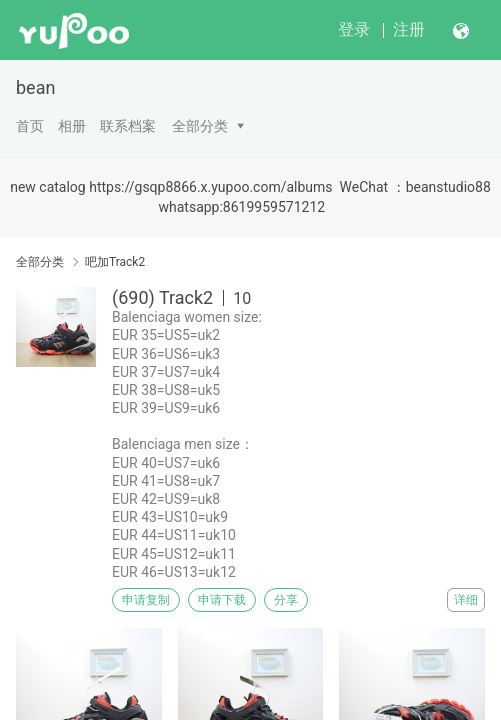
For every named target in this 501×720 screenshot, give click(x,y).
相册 (72, 126)
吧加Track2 (115, 262)
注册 (409, 29)
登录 (354, 29)
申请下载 (222, 600)
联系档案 (128, 126)
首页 (30, 126)
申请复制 (146, 600)
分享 (286, 600)
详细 (466, 600)
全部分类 (200, 126)
